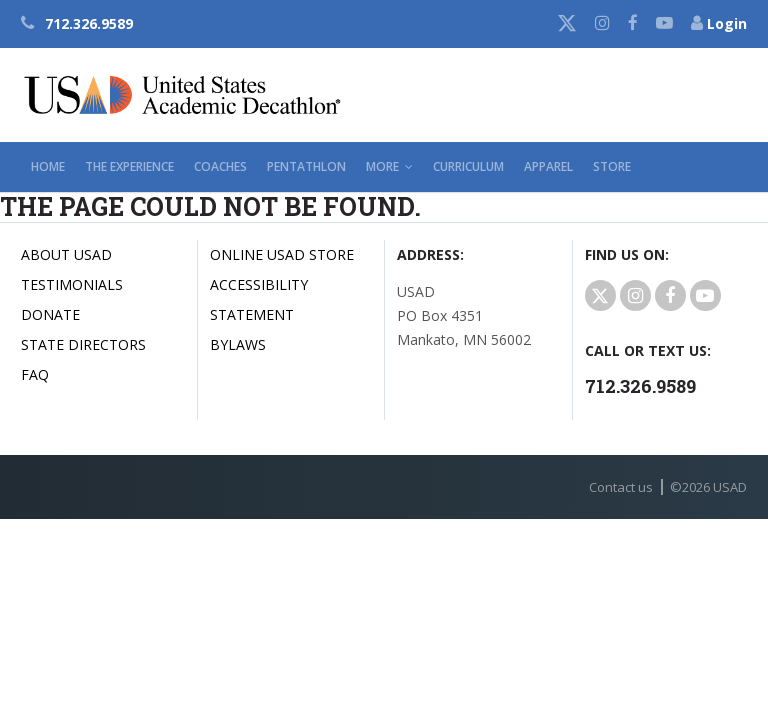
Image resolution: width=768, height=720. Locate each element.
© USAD (708, 487)
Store (612, 166)
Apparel (548, 166)
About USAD (66, 254)
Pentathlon (306, 166)
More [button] (389, 166)
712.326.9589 (77, 23)
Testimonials (72, 284)
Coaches (220, 166)
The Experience (129, 166)
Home (48, 166)
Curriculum (468, 166)
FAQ (35, 374)
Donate (50, 314)
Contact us (621, 487)
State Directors (83, 344)
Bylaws (238, 344)
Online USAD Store (282, 254)
